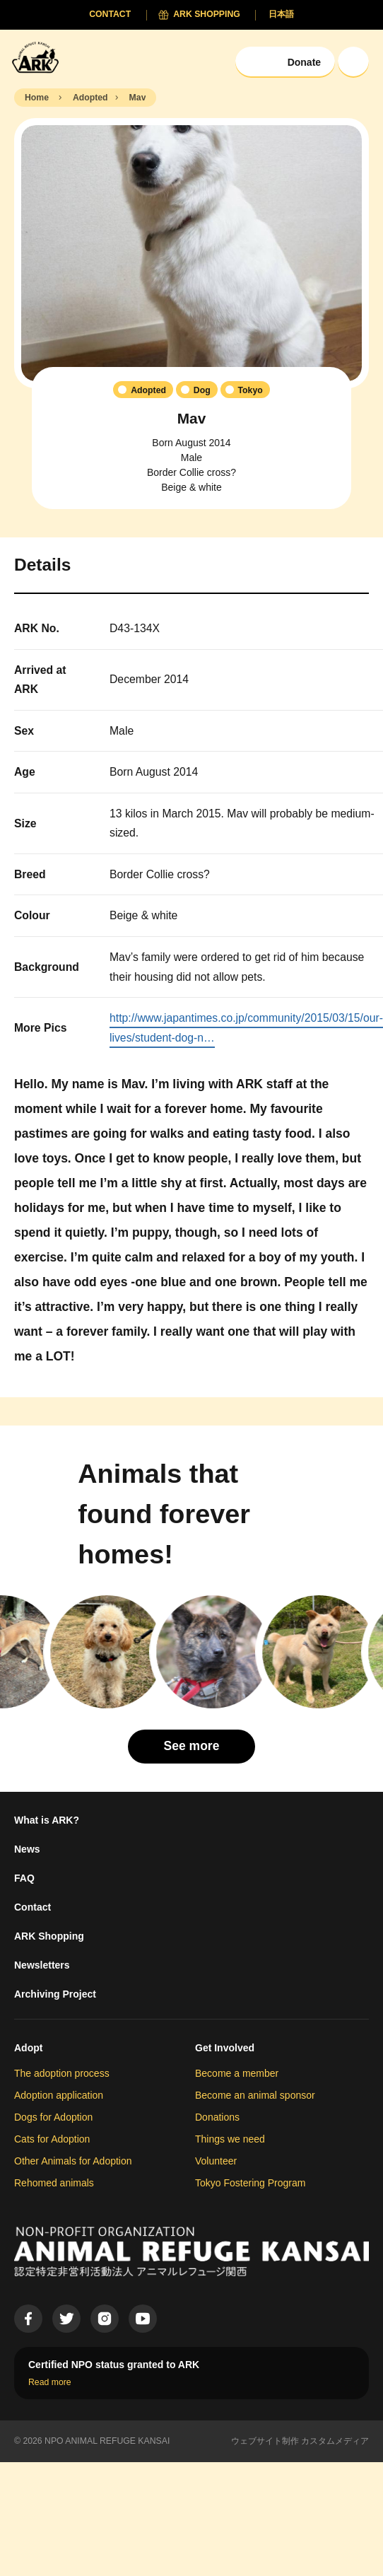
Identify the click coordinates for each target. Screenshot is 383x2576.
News (27, 1849)
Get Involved (224, 2047)
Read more (49, 2382)
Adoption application (58, 2095)
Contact (32, 1907)
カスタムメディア (335, 2441)
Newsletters (42, 1965)
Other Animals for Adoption (73, 2161)
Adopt (28, 2047)
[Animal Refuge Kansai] (39, 57)
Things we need (230, 2139)
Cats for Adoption (52, 2139)
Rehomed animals (54, 2183)
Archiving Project (55, 1994)
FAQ (24, 1878)
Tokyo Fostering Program (250, 2183)
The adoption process (62, 2073)
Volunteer (216, 2161)
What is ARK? (46, 1820)
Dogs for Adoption (53, 2117)
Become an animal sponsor (255, 2095)
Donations (217, 2117)
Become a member (236, 2073)
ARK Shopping (49, 1936)
